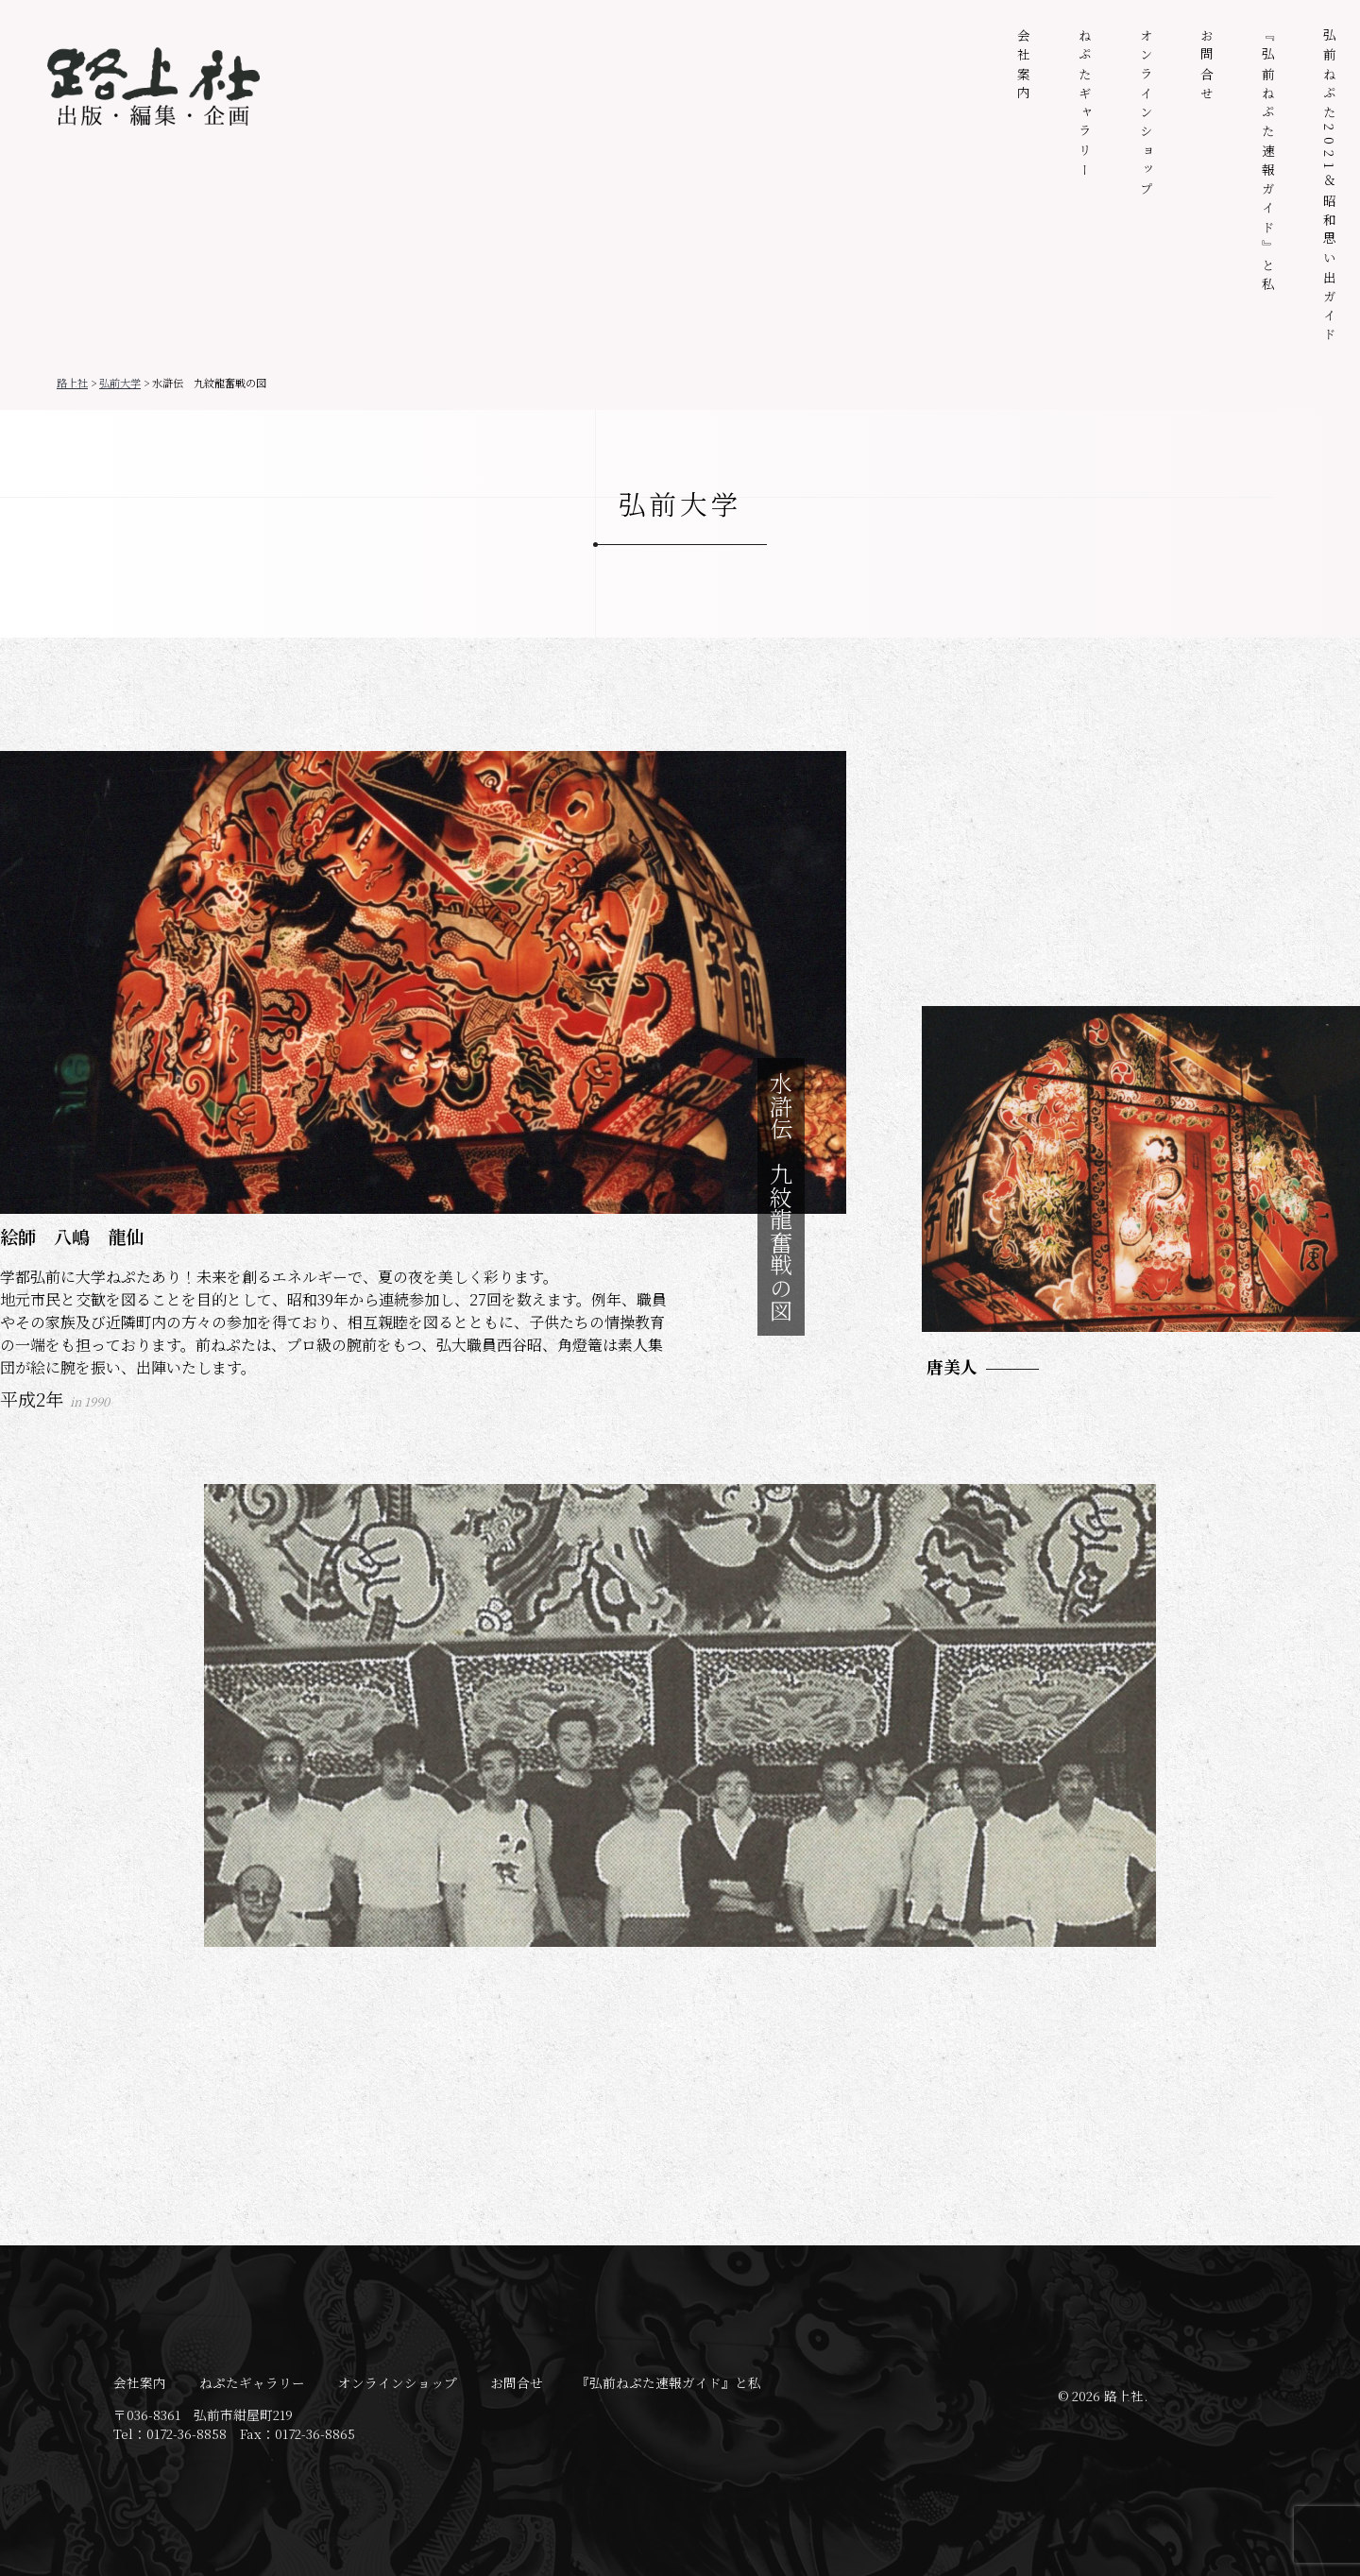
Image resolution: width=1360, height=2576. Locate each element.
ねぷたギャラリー (1085, 104)
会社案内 (1023, 66)
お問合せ (1207, 66)
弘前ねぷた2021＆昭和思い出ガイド (1329, 187)
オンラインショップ (1146, 114)
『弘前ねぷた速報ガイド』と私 (1268, 162)
